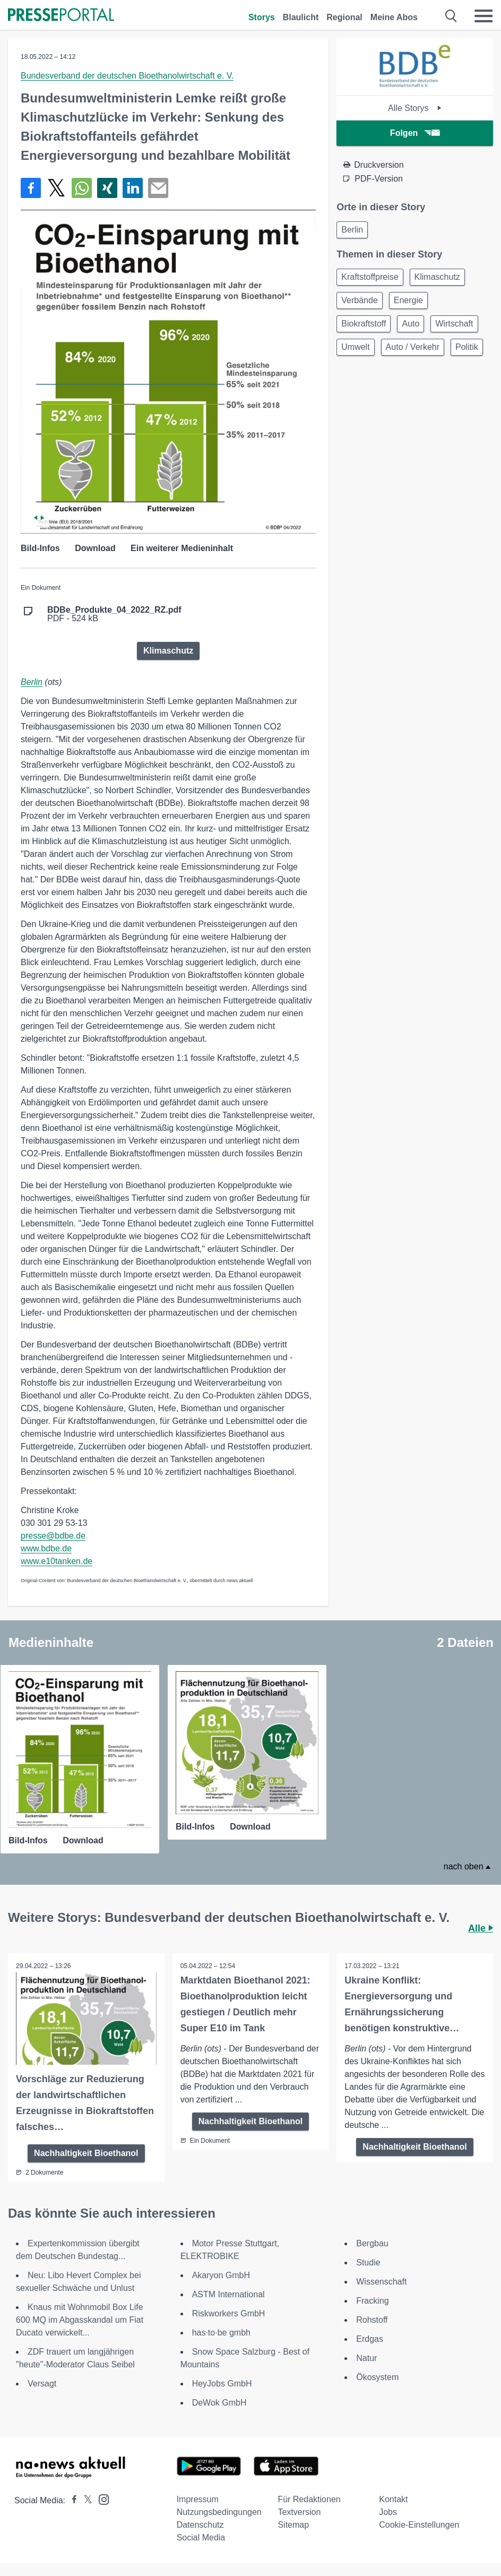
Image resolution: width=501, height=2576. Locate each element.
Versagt (42, 2383)
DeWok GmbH (219, 2402)
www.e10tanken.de (56, 1561)
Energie (408, 300)
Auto (410, 323)
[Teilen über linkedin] (133, 188)
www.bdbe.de (46, 1548)
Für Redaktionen (309, 2499)
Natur (366, 2358)
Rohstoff (371, 2319)
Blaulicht (301, 17)
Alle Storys (415, 108)
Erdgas (369, 2338)
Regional (344, 17)
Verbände (359, 300)
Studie (368, 2262)
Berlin (31, 681)
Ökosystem (377, 2377)
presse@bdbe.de (53, 1535)
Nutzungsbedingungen (219, 2512)
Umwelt (355, 346)
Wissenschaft (381, 2281)
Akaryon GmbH (221, 2275)
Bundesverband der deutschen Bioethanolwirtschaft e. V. (127, 75)
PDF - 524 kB (114, 614)
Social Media (201, 2537)
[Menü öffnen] (483, 15)
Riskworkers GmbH (228, 2313)
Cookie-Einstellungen (419, 2524)
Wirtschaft (454, 323)
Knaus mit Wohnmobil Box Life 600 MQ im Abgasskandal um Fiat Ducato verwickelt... (79, 2320)
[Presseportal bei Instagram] (100, 2498)
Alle (480, 1928)
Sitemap (293, 2524)
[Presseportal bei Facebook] (71, 2500)
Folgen (414, 133)
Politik (466, 346)
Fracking (372, 2300)
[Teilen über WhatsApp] (82, 188)
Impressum (198, 2499)
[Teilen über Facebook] (31, 188)
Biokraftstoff (363, 323)
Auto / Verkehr (412, 346)
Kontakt (393, 2499)
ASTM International (228, 2294)
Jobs (388, 2512)
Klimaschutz (168, 650)
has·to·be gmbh (221, 2332)
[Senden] (158, 188)
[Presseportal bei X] (84, 2500)
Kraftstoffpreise (369, 276)
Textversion (299, 2512)
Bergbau (372, 2243)
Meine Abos (394, 17)
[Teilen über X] (56, 188)
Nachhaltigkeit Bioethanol (86, 2153)
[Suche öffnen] (451, 15)
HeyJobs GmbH (222, 2383)
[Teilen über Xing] (107, 188)
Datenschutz (200, 2524)
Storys (261, 17)
